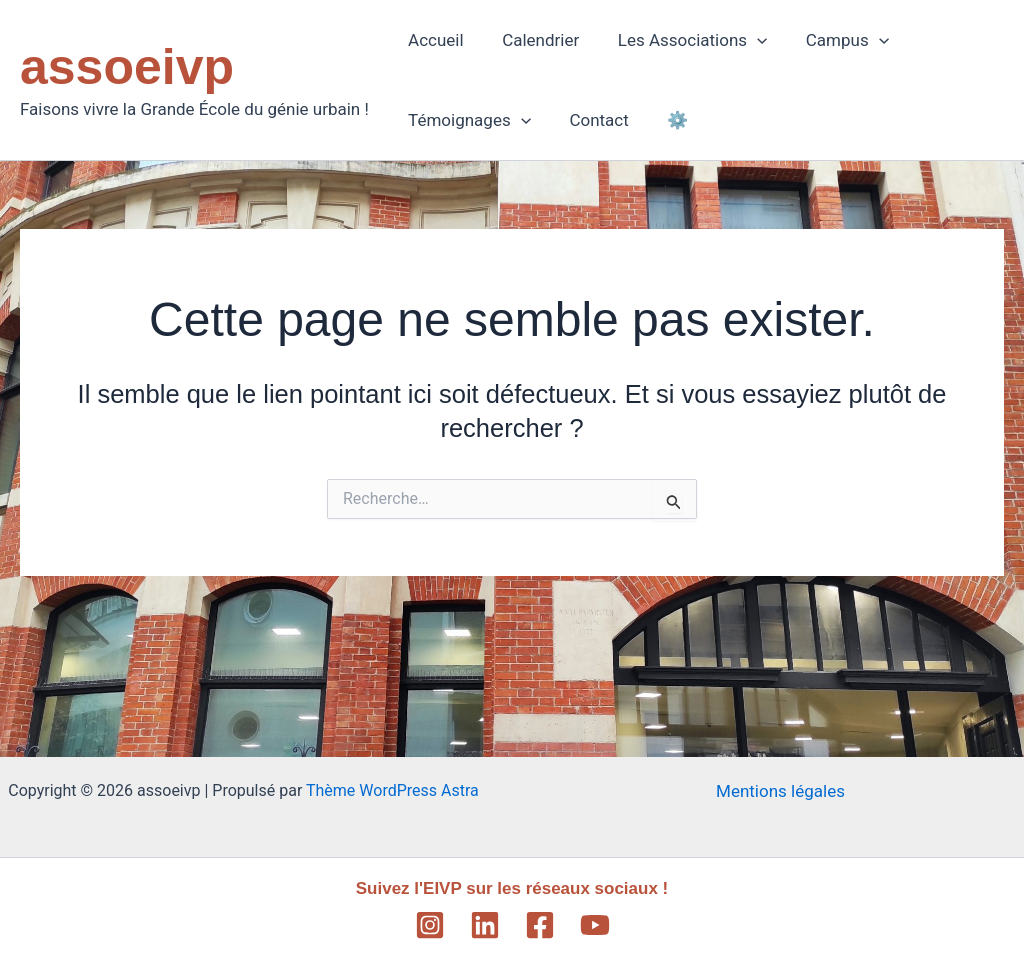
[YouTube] (595, 925)
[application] (746, 40)
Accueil (434, 40)
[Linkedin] (485, 925)
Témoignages (467, 120)
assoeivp (127, 67)
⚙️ (666, 120)
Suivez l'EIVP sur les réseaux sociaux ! (512, 888)
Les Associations (682, 40)
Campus (831, 40)
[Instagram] (430, 925)
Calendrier (533, 40)
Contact (592, 120)
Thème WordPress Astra (392, 790)
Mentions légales (780, 791)
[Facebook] (540, 925)
